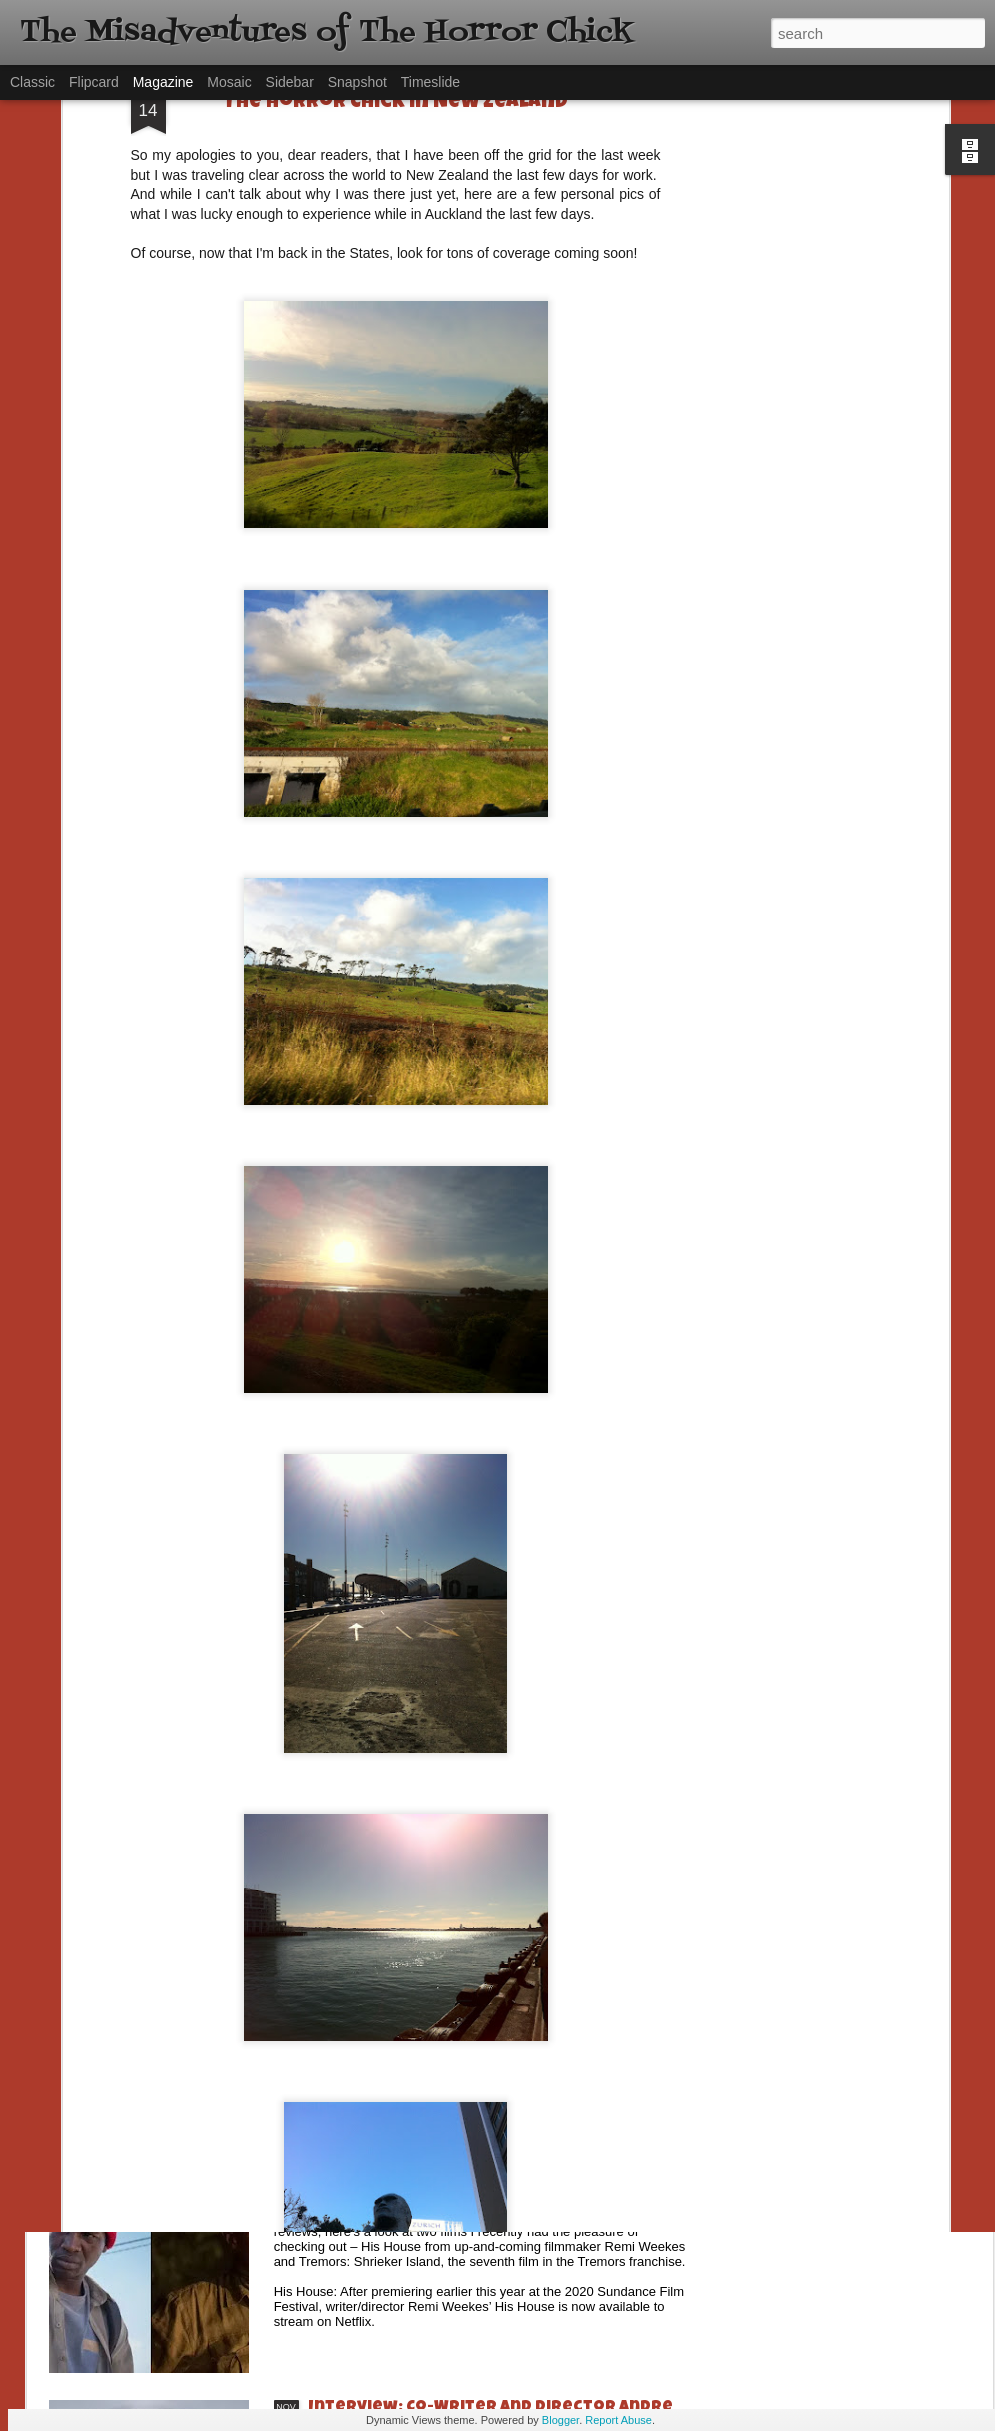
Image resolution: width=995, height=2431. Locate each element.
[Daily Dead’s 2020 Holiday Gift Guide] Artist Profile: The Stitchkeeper (498, 1735)
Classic (32, 82)
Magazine (163, 82)
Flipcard (94, 82)
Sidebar (290, 82)
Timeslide (430, 82)
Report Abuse (618, 2420)
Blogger (560, 2420)
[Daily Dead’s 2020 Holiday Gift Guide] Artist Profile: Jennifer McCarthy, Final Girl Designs (498, 1970)
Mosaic (229, 82)
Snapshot (357, 82)
